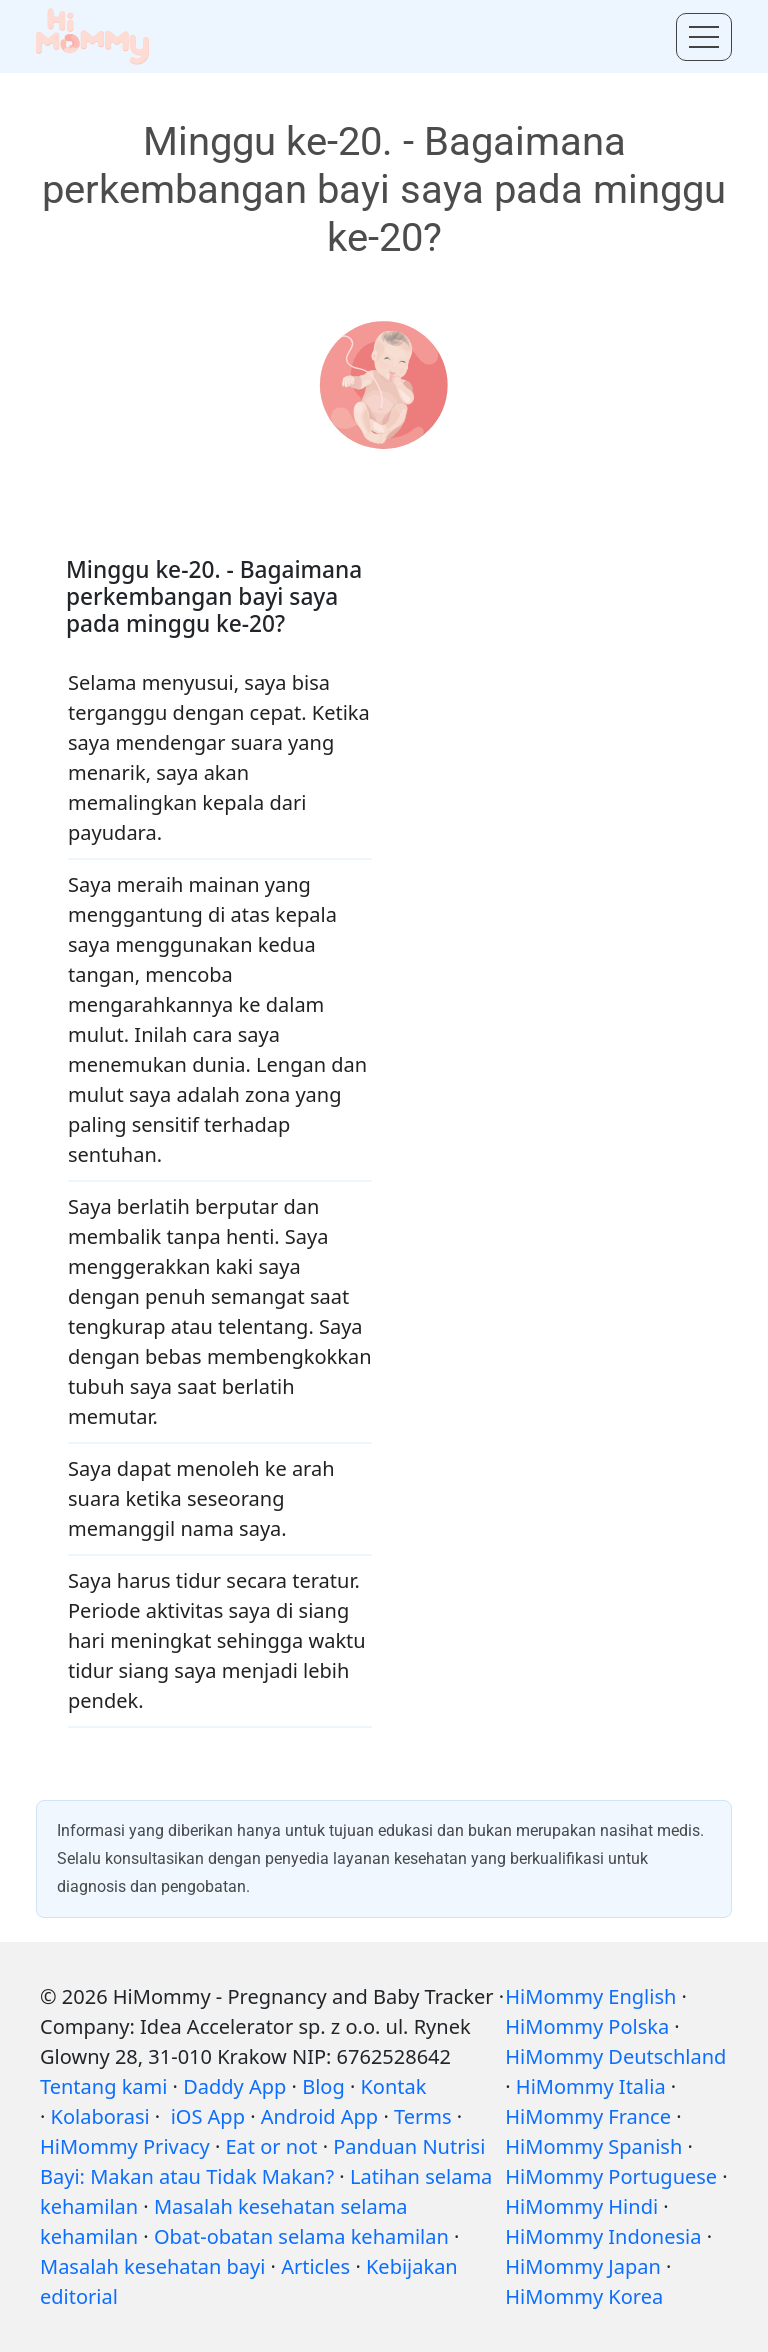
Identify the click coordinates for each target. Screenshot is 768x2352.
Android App (319, 2116)
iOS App (208, 2116)
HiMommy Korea (584, 2296)
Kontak (393, 2086)
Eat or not (272, 2146)
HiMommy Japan (583, 2266)
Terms (423, 2116)
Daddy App (234, 2086)
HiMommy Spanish (593, 2146)
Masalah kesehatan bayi (152, 2266)
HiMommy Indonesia (603, 2236)
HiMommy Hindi (581, 2206)
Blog (323, 2086)
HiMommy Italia (591, 2086)
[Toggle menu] (704, 37)
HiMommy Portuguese (611, 2176)
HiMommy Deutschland (615, 2056)
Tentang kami (103, 2086)
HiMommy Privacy (125, 2146)
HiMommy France (588, 2116)
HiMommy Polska (587, 2026)
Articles (315, 2266)
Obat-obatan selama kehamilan (301, 2236)
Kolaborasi (100, 2116)
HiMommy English (590, 1996)
